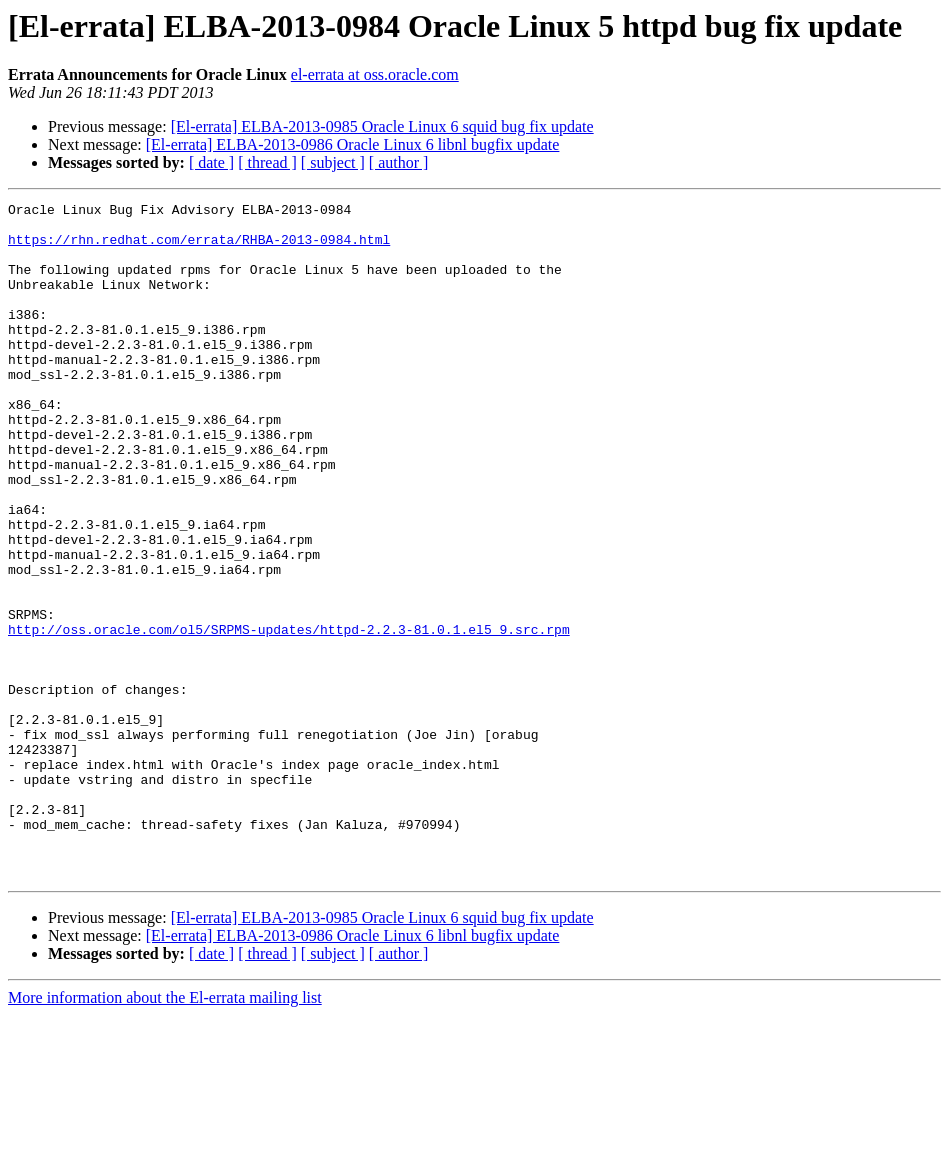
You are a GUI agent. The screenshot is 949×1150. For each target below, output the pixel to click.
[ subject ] (333, 162)
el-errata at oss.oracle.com (375, 74)
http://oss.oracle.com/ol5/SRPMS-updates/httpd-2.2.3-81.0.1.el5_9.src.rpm (289, 716)
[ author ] (399, 162)
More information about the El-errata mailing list (165, 1132)
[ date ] (211, 162)
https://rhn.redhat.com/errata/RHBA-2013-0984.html (199, 248)
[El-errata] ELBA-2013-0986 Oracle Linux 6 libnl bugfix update (353, 144)
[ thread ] (267, 162)
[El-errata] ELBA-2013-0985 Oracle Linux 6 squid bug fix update (382, 126)
